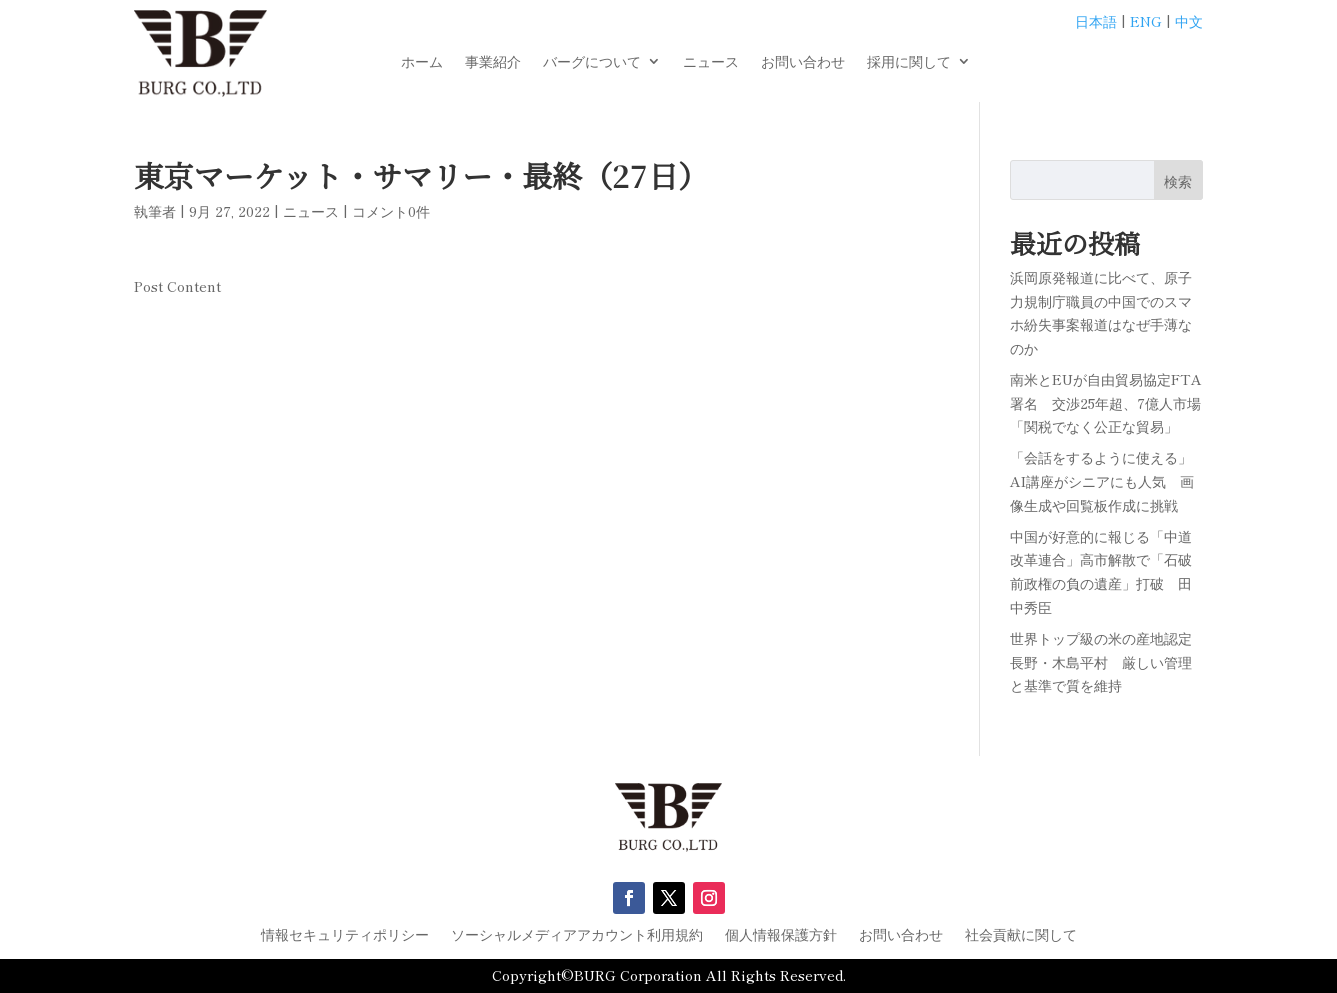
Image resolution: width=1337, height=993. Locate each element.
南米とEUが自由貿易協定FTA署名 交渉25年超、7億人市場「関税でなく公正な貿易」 (1106, 403)
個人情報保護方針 (781, 935)
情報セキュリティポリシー (345, 935)
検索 (1178, 181)
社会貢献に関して (1021, 935)
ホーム (422, 62)
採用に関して (909, 62)
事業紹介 (493, 62)
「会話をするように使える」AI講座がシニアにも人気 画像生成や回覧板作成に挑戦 (1102, 481)
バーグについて (592, 62)
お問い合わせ (803, 62)
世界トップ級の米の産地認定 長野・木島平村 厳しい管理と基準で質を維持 (1108, 662)
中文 (1189, 21)
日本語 (1096, 21)
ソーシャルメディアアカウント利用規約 (577, 935)
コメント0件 (391, 211)
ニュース (711, 62)
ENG (1146, 21)
